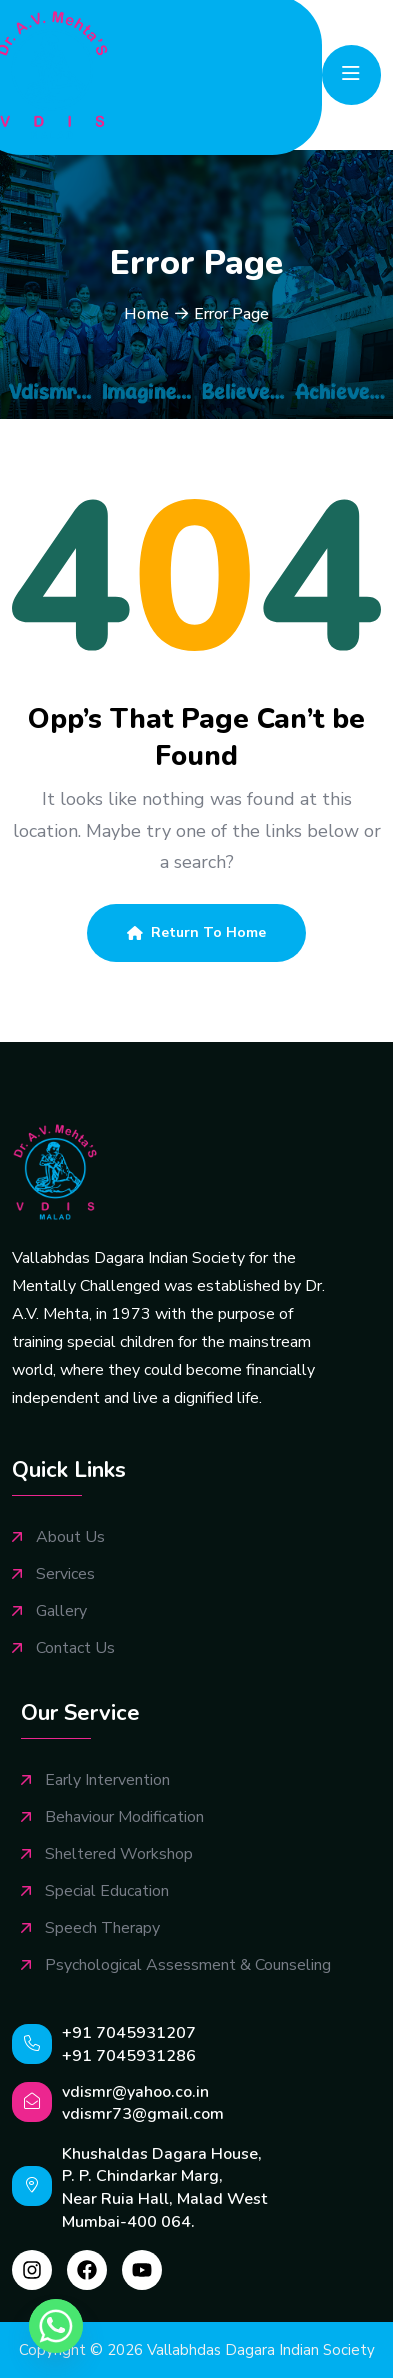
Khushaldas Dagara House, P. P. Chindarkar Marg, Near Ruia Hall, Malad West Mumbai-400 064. (164, 2188)
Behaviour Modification (124, 1817)
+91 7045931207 (129, 2033)
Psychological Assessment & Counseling (188, 1965)
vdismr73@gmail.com (143, 2114)
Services (65, 1574)
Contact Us (75, 1648)
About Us (70, 1537)
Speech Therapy (102, 1928)
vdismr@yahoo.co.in (135, 2092)
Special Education (107, 1891)
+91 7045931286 (129, 2056)
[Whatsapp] (56, 2326)
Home (146, 314)
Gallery (61, 1611)
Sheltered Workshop (119, 1854)
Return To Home (196, 932)
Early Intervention (107, 1780)
